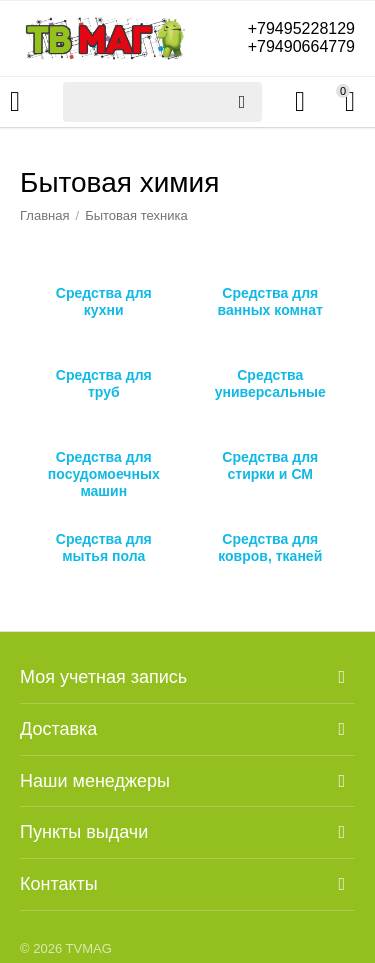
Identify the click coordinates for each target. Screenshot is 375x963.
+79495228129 (301, 28)
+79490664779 (301, 46)
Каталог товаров (15, 102)
